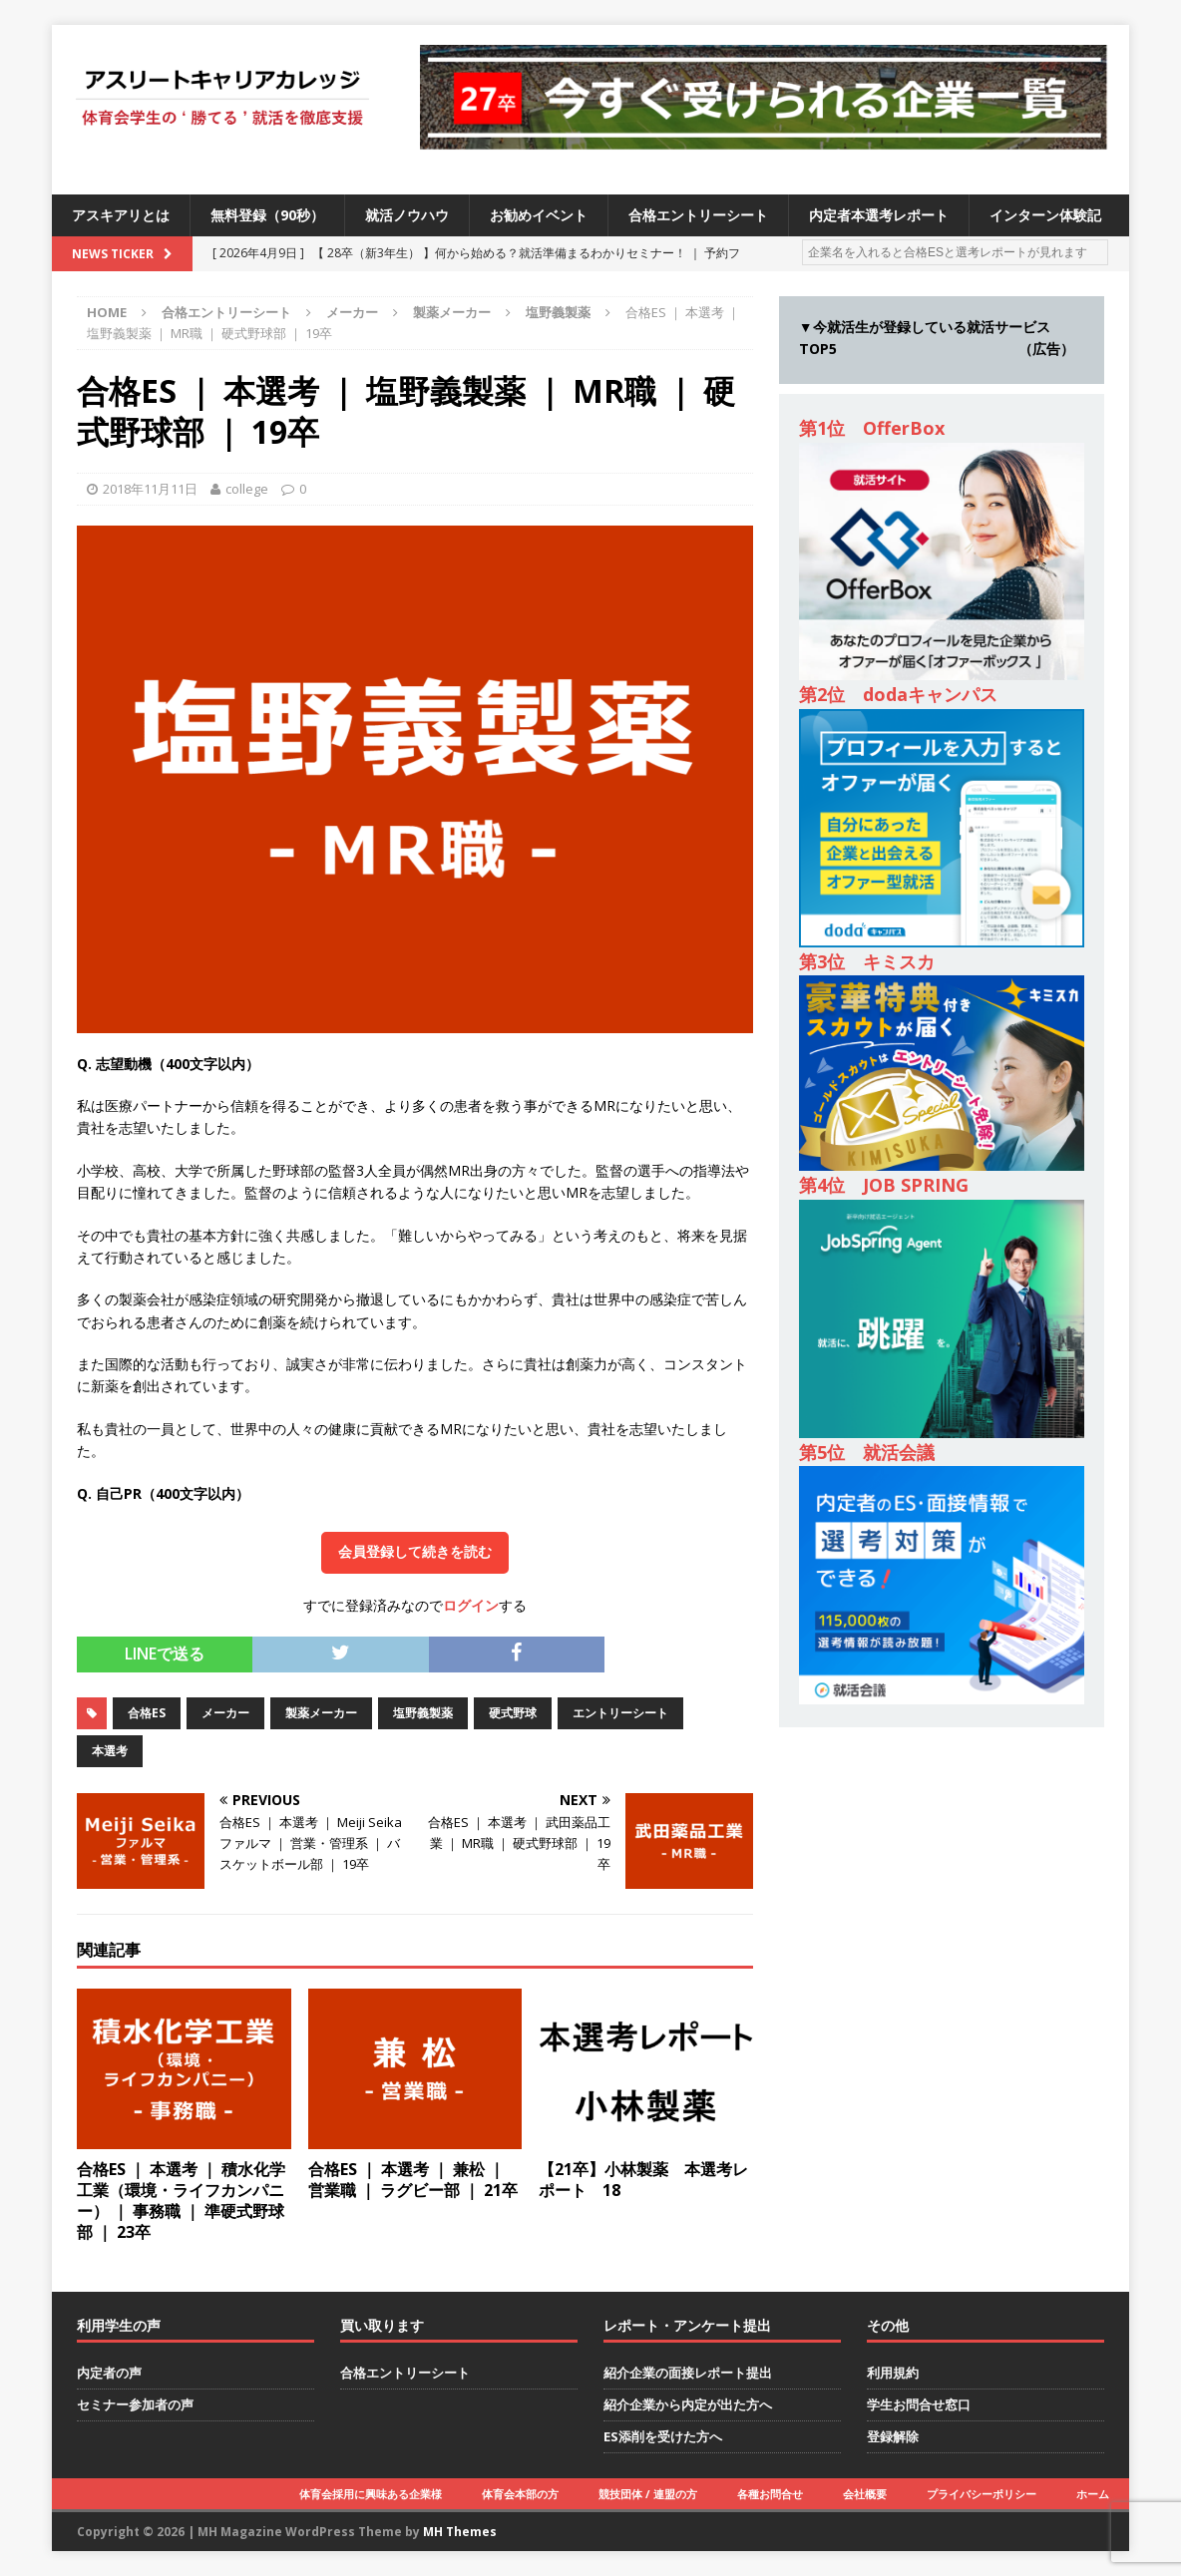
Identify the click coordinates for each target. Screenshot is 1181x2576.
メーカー (352, 312)
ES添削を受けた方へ (662, 2436)
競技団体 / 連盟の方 (647, 2493)
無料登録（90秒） (267, 214)
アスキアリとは (121, 214)
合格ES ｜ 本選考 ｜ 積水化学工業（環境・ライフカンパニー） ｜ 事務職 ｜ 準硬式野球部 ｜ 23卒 (181, 2200)
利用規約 (893, 2373)
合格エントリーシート (698, 214)
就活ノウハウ (407, 214)
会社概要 (865, 2493)
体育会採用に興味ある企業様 (370, 2493)
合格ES (147, 1712)
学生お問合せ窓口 (919, 2404)
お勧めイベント (539, 214)
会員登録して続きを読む (415, 1552)
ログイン (471, 1605)
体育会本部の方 (520, 2493)
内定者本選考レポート (879, 214)
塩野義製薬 (423, 1712)
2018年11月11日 (150, 489)
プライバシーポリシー (981, 2493)
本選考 (110, 1750)
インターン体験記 (1045, 214)
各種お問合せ (770, 2493)
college (246, 489)
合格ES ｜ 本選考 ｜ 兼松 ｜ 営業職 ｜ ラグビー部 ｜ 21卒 (413, 2179)
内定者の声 (109, 2373)
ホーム (1092, 2493)
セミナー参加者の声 (135, 2404)
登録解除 (893, 2436)
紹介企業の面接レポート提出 (687, 2373)
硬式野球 (513, 1712)
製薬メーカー (452, 312)
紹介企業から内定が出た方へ (687, 2404)
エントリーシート (620, 1712)
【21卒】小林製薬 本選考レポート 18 (643, 2179)
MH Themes (460, 2531)
